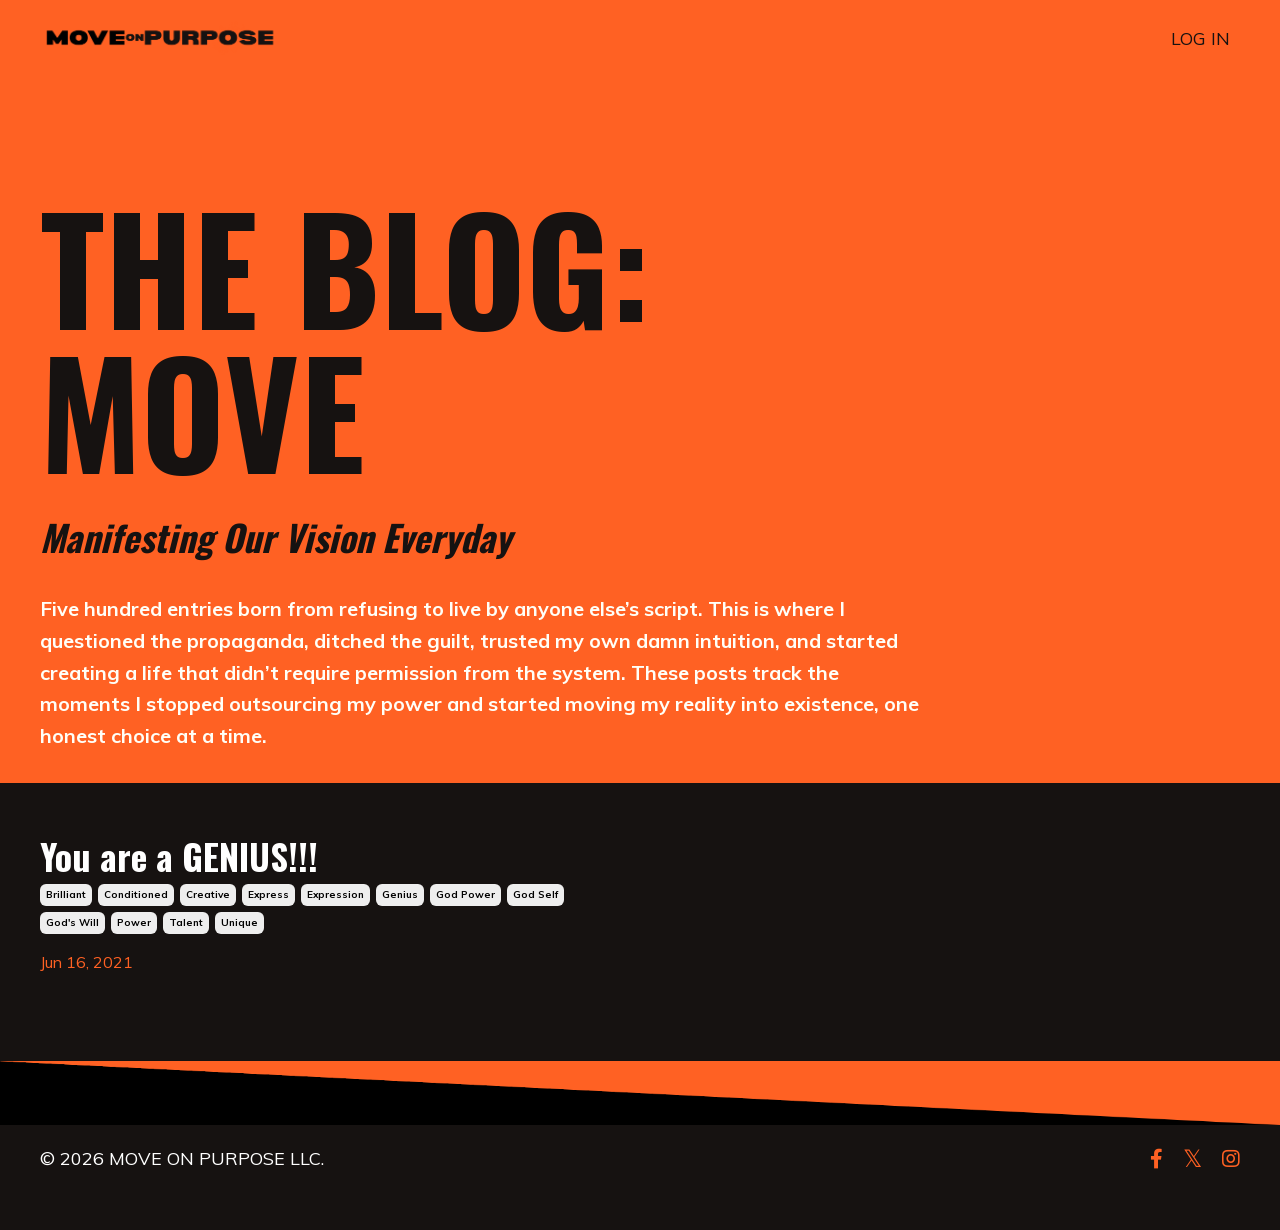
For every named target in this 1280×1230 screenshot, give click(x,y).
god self (535, 931)
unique (239, 959)
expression (335, 931)
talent (186, 959)
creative (208, 931)
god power (465, 931)
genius (400, 931)
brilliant (66, 931)
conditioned (136, 931)
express (268, 931)
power (134, 959)
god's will (72, 959)
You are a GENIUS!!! (285, 879)
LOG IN (1200, 38)
